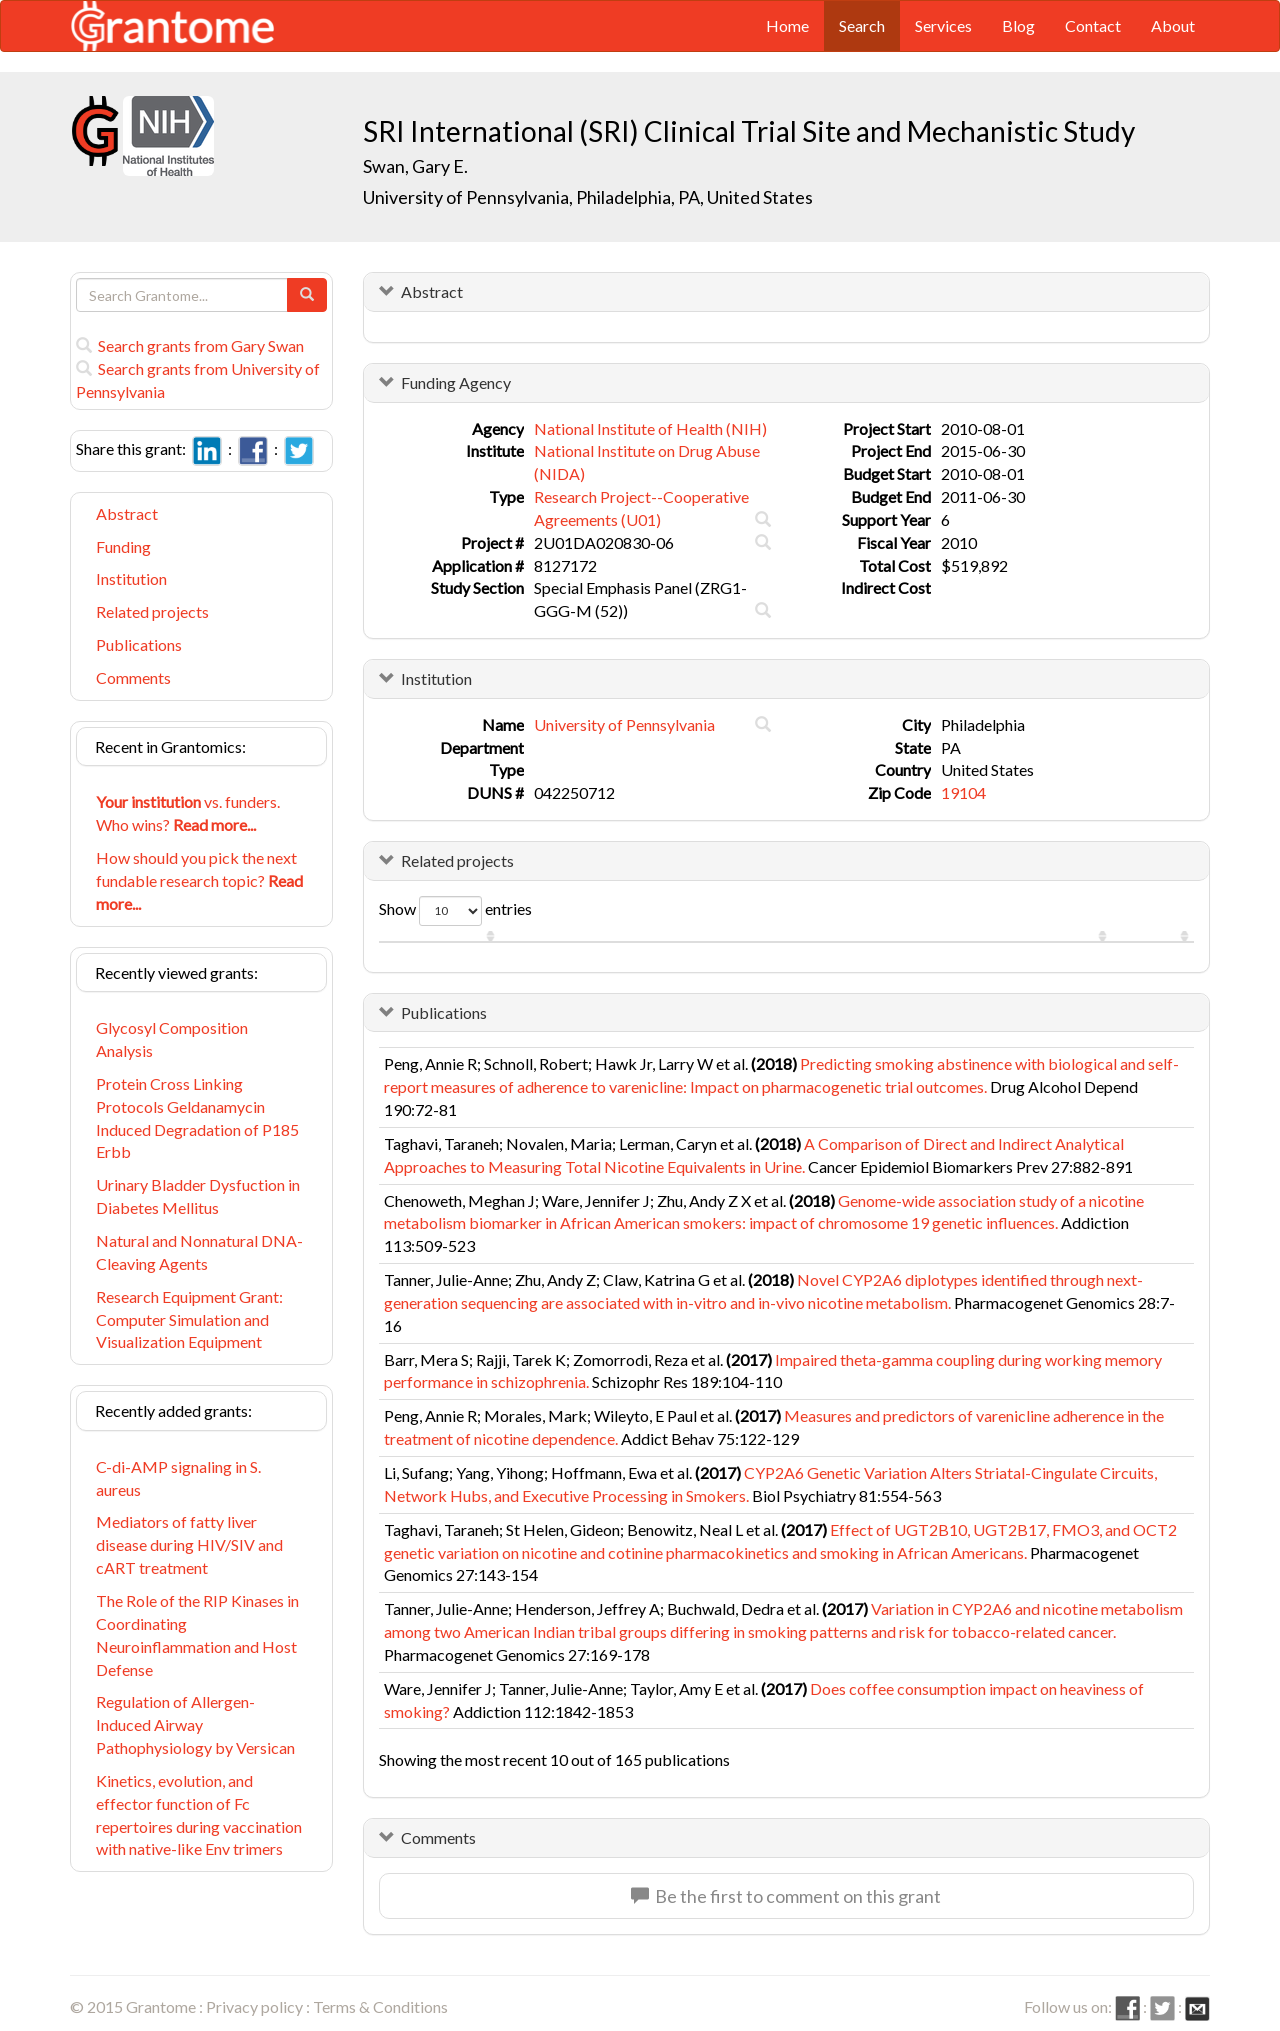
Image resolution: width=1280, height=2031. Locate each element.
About (1173, 25)
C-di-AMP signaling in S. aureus (178, 1478)
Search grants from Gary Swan (190, 345)
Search (862, 25)
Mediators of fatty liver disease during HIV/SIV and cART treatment (189, 1544)
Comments (133, 677)
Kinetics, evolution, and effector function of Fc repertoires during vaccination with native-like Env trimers (199, 1815)
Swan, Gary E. (415, 166)
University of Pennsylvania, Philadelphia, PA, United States (588, 197)
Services (943, 25)
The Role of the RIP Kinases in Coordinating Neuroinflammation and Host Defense (197, 1635)
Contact (1093, 25)
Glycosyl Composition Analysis (172, 1039)
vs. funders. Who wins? (188, 813)
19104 (963, 792)
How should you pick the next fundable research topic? (199, 880)
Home (787, 25)
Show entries (455, 911)
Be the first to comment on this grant (786, 1896)
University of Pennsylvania (624, 724)
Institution (131, 578)
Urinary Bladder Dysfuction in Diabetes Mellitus (198, 1196)
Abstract (127, 513)
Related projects (152, 611)
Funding (123, 546)
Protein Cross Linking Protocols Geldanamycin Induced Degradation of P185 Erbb (197, 1118)
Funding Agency (456, 382)
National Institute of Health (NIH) (650, 428)
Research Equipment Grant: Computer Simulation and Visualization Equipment (189, 1319)
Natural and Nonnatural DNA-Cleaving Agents (199, 1252)
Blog (1018, 25)
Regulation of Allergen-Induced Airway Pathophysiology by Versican (195, 1724)
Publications (139, 644)
